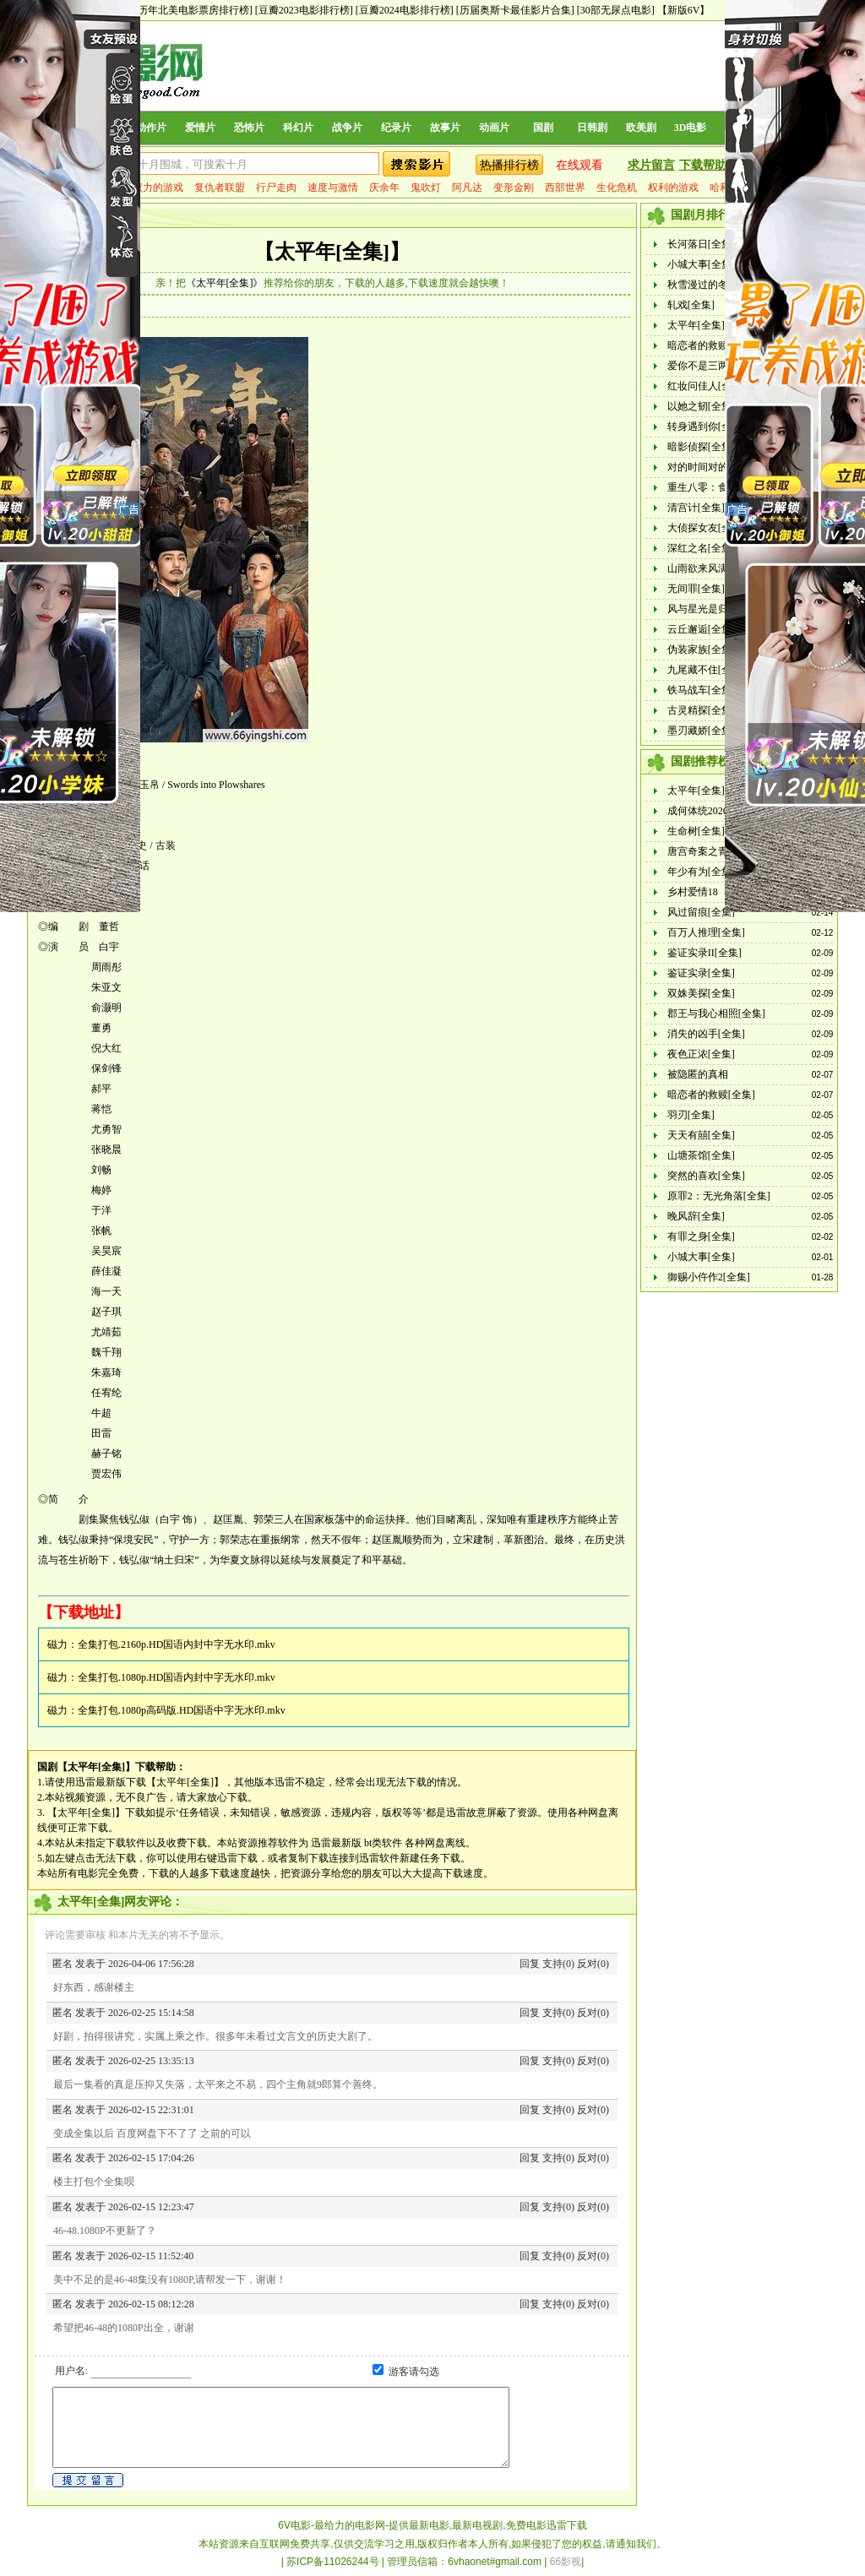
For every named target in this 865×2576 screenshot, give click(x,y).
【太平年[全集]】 (332, 252)
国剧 (543, 127)
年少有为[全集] (701, 872)
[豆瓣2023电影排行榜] (304, 10)
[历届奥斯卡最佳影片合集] (515, 10)
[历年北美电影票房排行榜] (193, 10)
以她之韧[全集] (701, 406)
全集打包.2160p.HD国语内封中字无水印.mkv (176, 1644)
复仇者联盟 (219, 187)
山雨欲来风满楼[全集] (716, 568)
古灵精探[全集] (701, 710)
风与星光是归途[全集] (716, 609)
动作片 (151, 127)
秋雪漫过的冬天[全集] (716, 285)
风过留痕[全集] (701, 912)
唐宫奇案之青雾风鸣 (713, 851)
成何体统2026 (697, 811)
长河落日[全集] (701, 244)
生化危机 (616, 187)
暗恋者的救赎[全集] (711, 345)
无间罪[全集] (696, 589)
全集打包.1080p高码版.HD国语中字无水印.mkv (182, 1710)
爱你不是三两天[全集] (716, 366)
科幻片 (298, 127)
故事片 (445, 127)
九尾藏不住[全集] (706, 670)
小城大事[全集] (701, 264)
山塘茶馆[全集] (701, 1155)
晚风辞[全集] (696, 1216)
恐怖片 (249, 127)
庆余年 (384, 187)
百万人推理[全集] (706, 932)
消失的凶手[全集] (706, 1034)
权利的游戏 (673, 187)
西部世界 (565, 187)
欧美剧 (641, 127)
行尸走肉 (276, 187)
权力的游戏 (158, 187)
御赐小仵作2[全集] (708, 1277)
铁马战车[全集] (701, 690)
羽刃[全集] (691, 1115)
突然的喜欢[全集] (706, 1176)
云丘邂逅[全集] (701, 629)
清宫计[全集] (696, 508)
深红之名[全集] (701, 548)
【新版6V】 (683, 10)
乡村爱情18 (692, 892)
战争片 (347, 127)
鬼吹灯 (426, 187)
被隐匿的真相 (697, 1074)
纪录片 (396, 127)
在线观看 (579, 165)
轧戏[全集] (691, 305)
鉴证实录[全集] (701, 973)
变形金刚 (513, 187)
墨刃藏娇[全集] (701, 730)
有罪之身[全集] (701, 1236)
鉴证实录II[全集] (704, 953)
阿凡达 (467, 187)
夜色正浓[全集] (701, 1054)
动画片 (494, 127)
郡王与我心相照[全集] (716, 1013)
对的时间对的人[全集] (716, 467)
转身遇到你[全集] (706, 426)
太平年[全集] (696, 325)
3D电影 (690, 127)
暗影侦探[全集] (701, 447)
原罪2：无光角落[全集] (718, 1196)
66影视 (565, 2562)
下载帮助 (702, 165)
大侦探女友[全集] (706, 528)
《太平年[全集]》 (225, 283)
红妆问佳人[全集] (706, 386)
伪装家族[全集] (701, 649)
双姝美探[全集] (701, 993)
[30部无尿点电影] (616, 10)
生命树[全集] (696, 831)
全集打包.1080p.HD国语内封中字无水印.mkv (176, 1677)
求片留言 (651, 165)
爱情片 (200, 127)
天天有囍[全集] (701, 1135)
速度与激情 (332, 187)
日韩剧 (592, 127)
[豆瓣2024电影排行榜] (405, 10)
